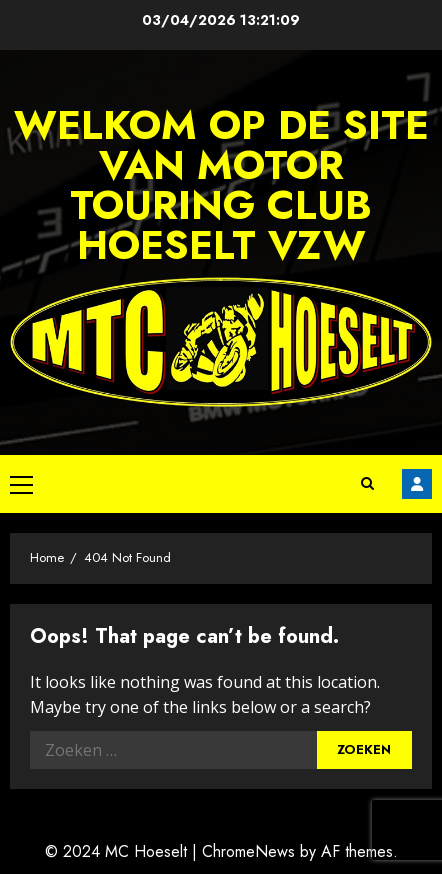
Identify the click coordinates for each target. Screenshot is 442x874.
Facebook (417, 484)
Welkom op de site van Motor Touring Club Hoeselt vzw (221, 185)
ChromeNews (248, 851)
